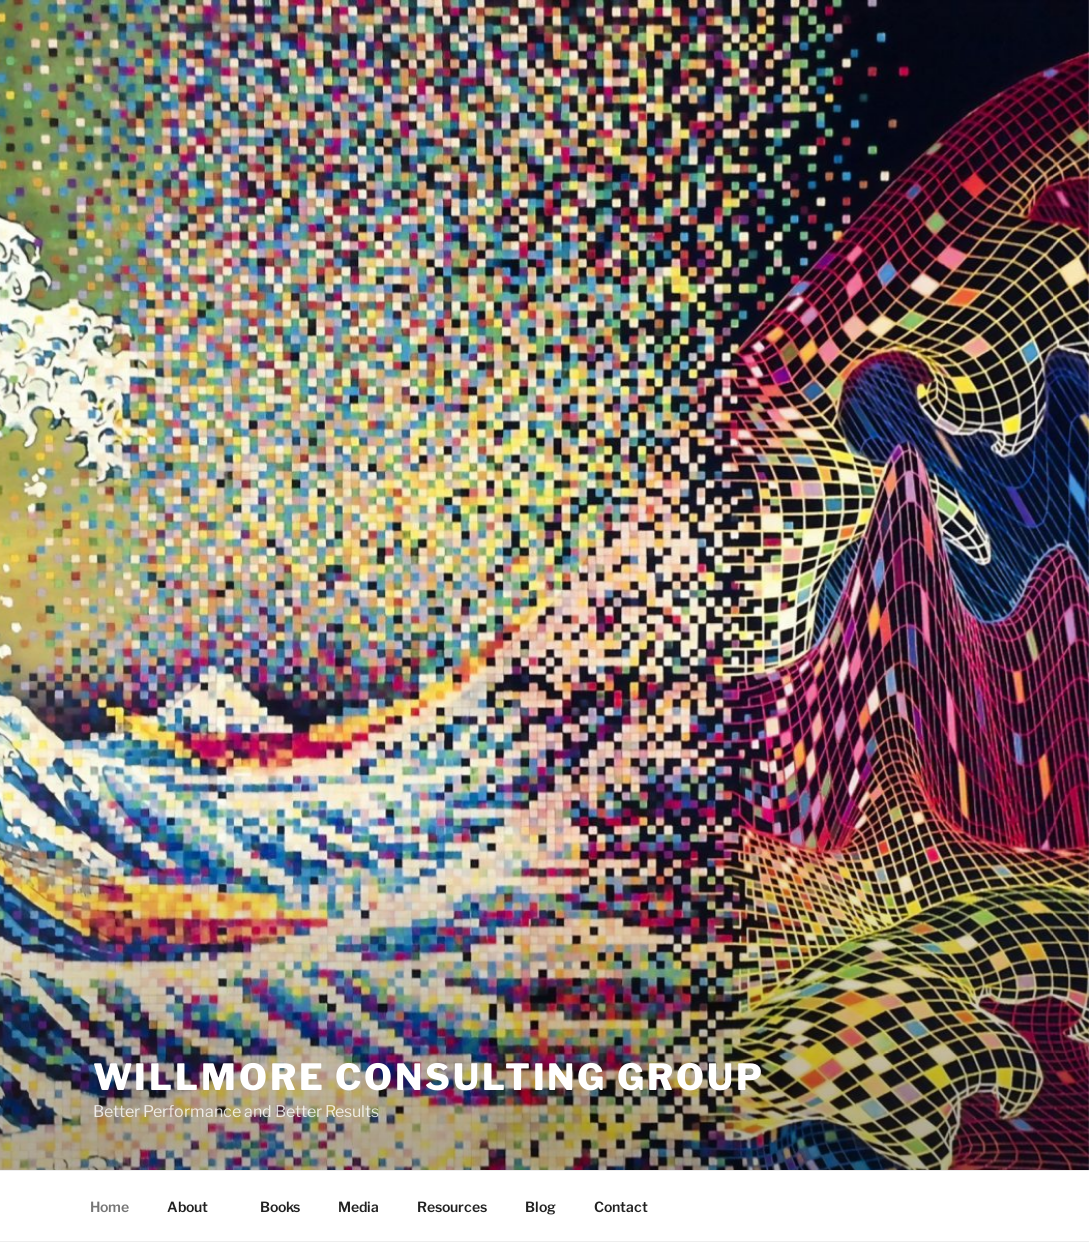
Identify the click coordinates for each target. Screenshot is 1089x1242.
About (197, 1206)
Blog (540, 1206)
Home (109, 1206)
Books (280, 1206)
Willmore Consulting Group (429, 1077)
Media (358, 1206)
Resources (452, 1206)
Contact (621, 1206)
